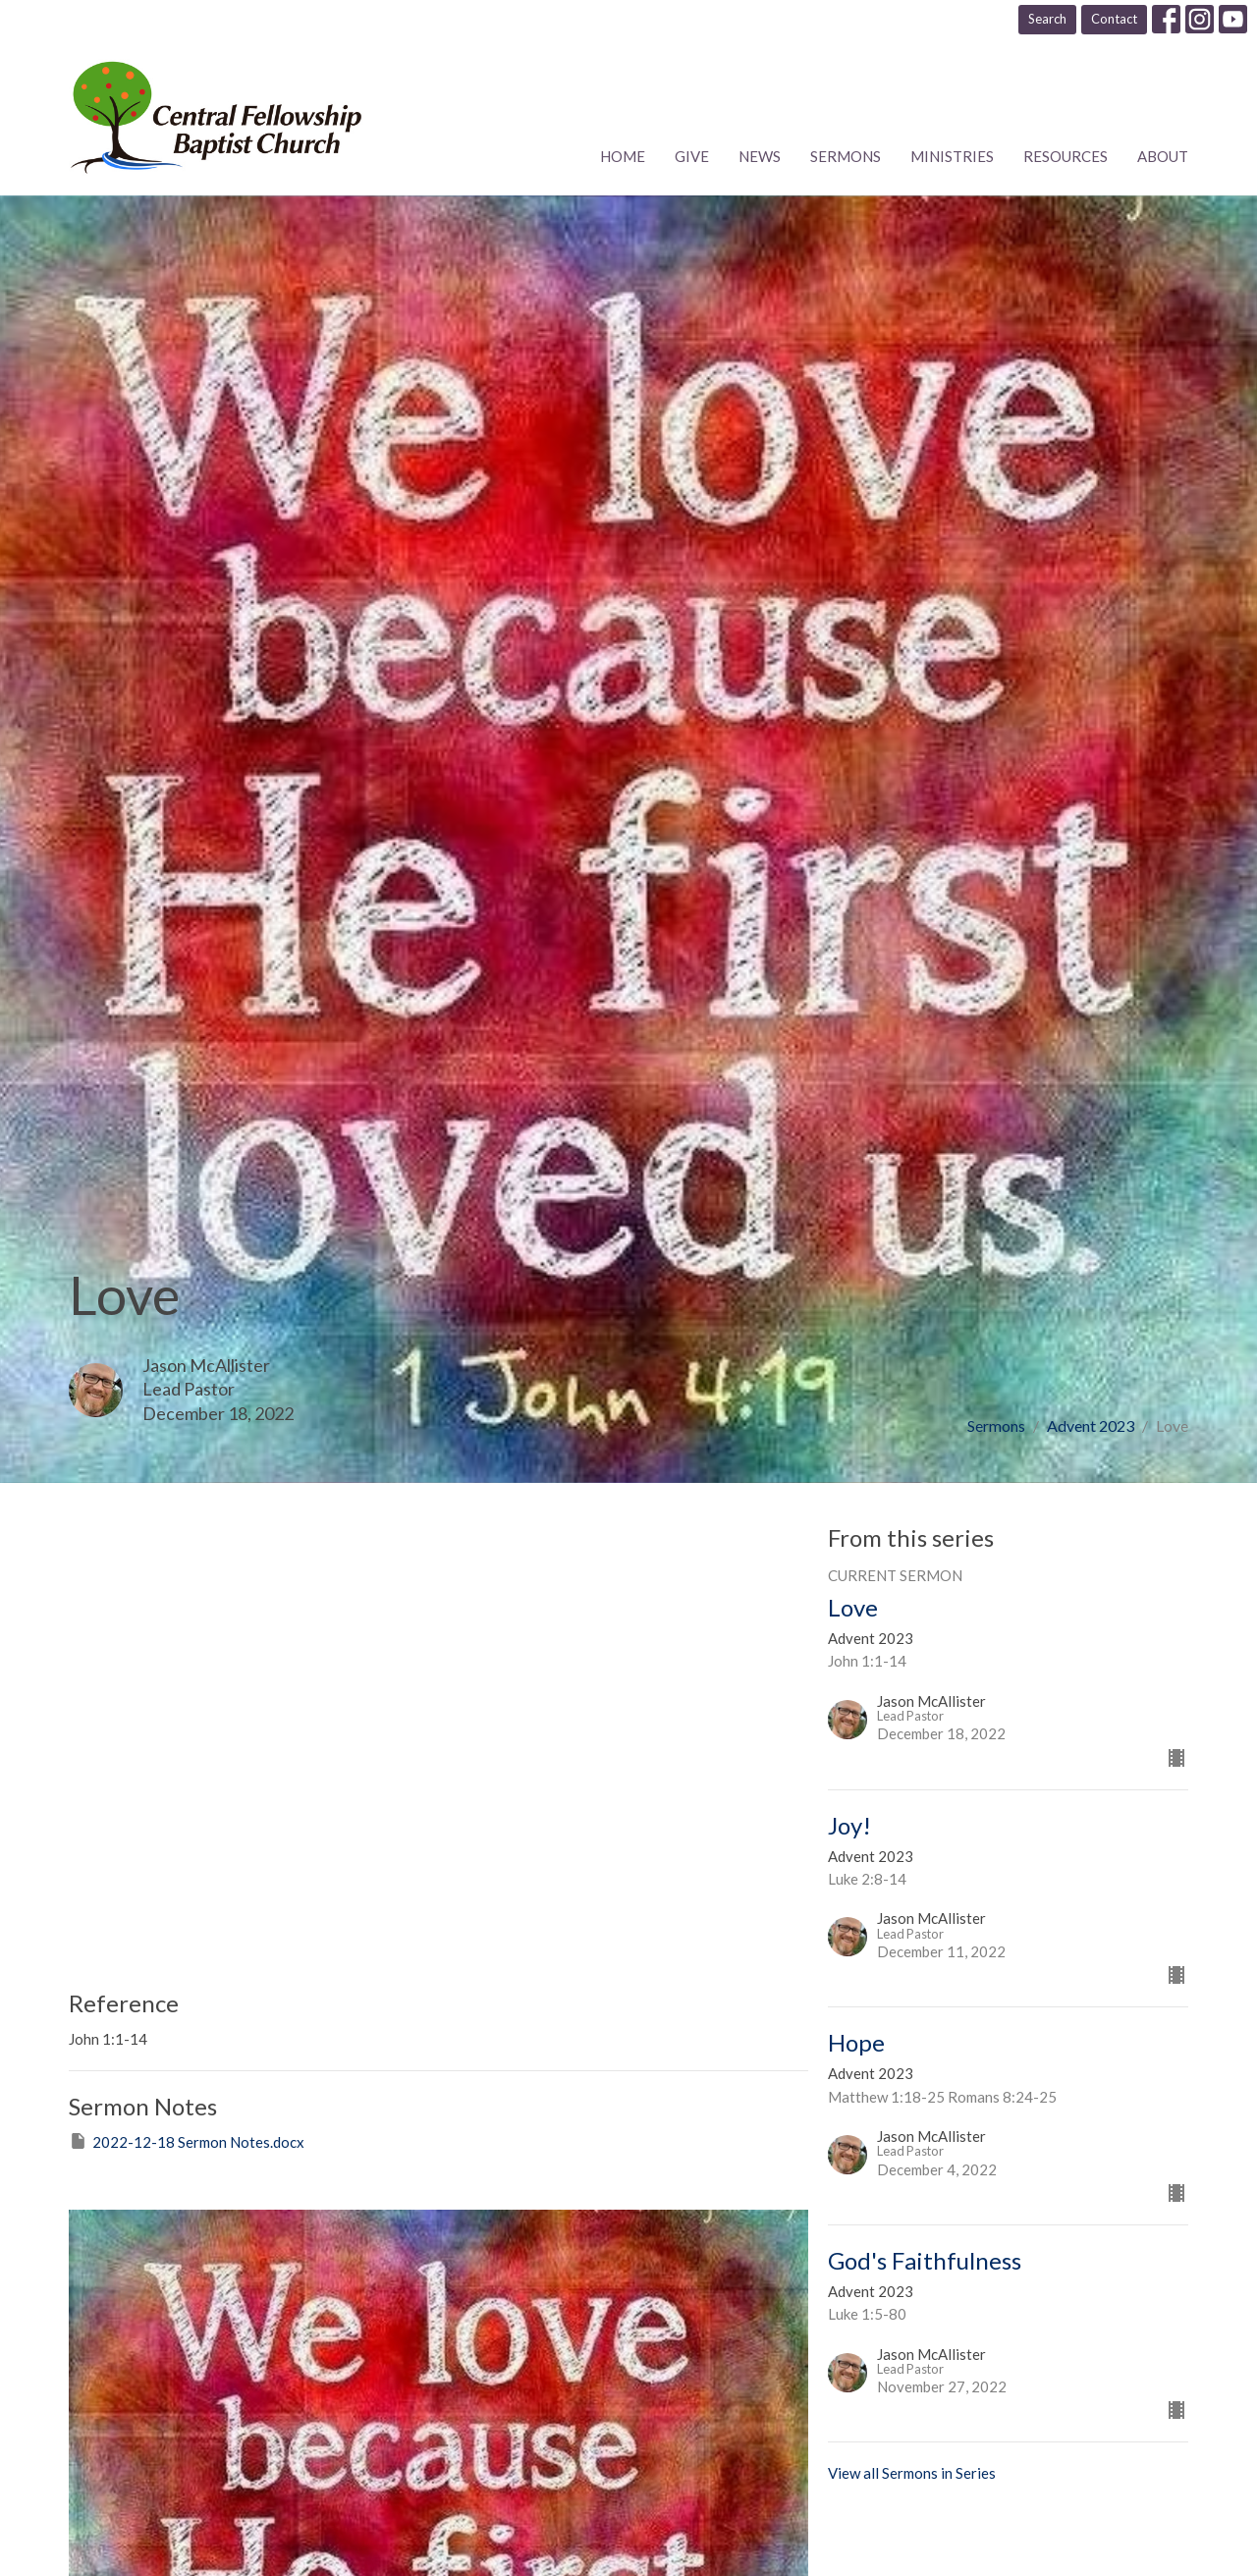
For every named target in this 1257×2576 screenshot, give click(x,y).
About (1162, 156)
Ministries (952, 156)
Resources (1065, 156)
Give (692, 156)
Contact (1114, 19)
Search (1047, 19)
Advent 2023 (1090, 1425)
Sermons (845, 156)
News (759, 156)
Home (622, 156)
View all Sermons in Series (912, 2473)
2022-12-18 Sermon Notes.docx (186, 2141)
